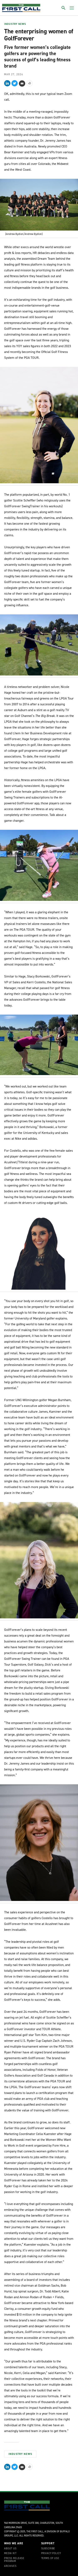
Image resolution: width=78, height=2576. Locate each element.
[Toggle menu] (72, 8)
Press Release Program (14, 2560)
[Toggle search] (63, 8)
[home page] (21, 8)
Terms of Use (50, 2558)
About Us (10, 2548)
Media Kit (10, 2553)
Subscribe (48, 2548)
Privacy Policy (51, 2553)
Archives (10, 2566)
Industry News (15, 24)
